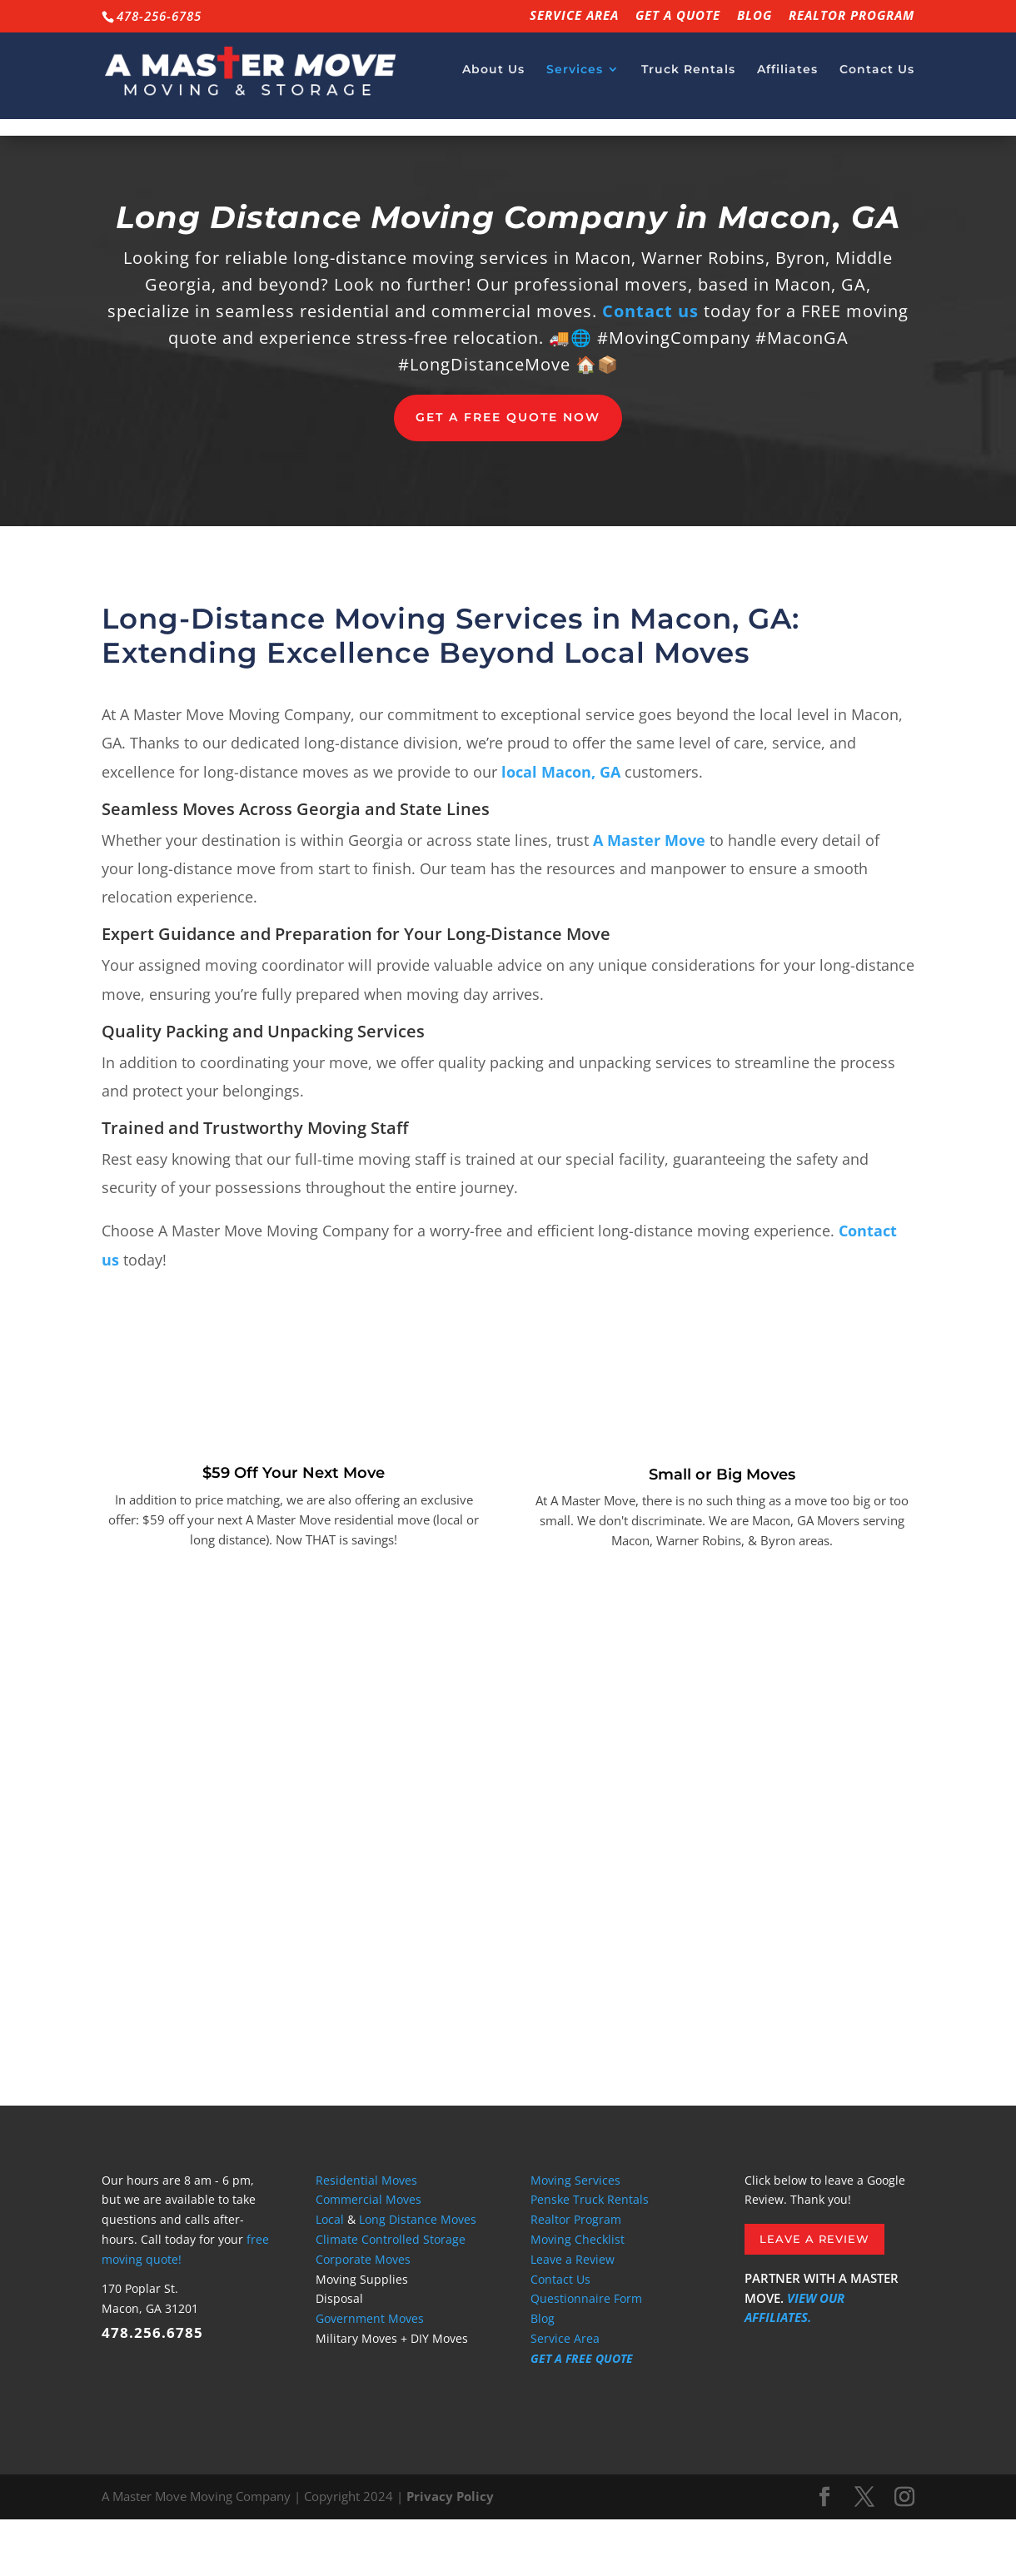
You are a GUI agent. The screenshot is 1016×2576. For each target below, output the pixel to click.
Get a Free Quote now (508, 473)
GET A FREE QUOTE (581, 2415)
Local (330, 2276)
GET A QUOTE (677, 16)
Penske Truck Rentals (589, 2256)
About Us (493, 75)
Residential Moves (366, 2237)
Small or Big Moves (722, 1531)
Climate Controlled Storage (391, 2296)
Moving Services (575, 2237)
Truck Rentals (688, 75)
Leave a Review (572, 2316)
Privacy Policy (450, 2552)
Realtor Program (851, 16)
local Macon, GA (560, 828)
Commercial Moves (368, 2256)
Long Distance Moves (417, 2276)
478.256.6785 (152, 2389)
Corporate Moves (363, 2316)
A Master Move (649, 897)
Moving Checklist (577, 2296)
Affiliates (787, 75)
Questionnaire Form (586, 2355)
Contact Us (876, 75)
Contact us (650, 367)
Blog (754, 16)
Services (574, 75)
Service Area (574, 16)
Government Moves (370, 2375)
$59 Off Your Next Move (293, 1529)
